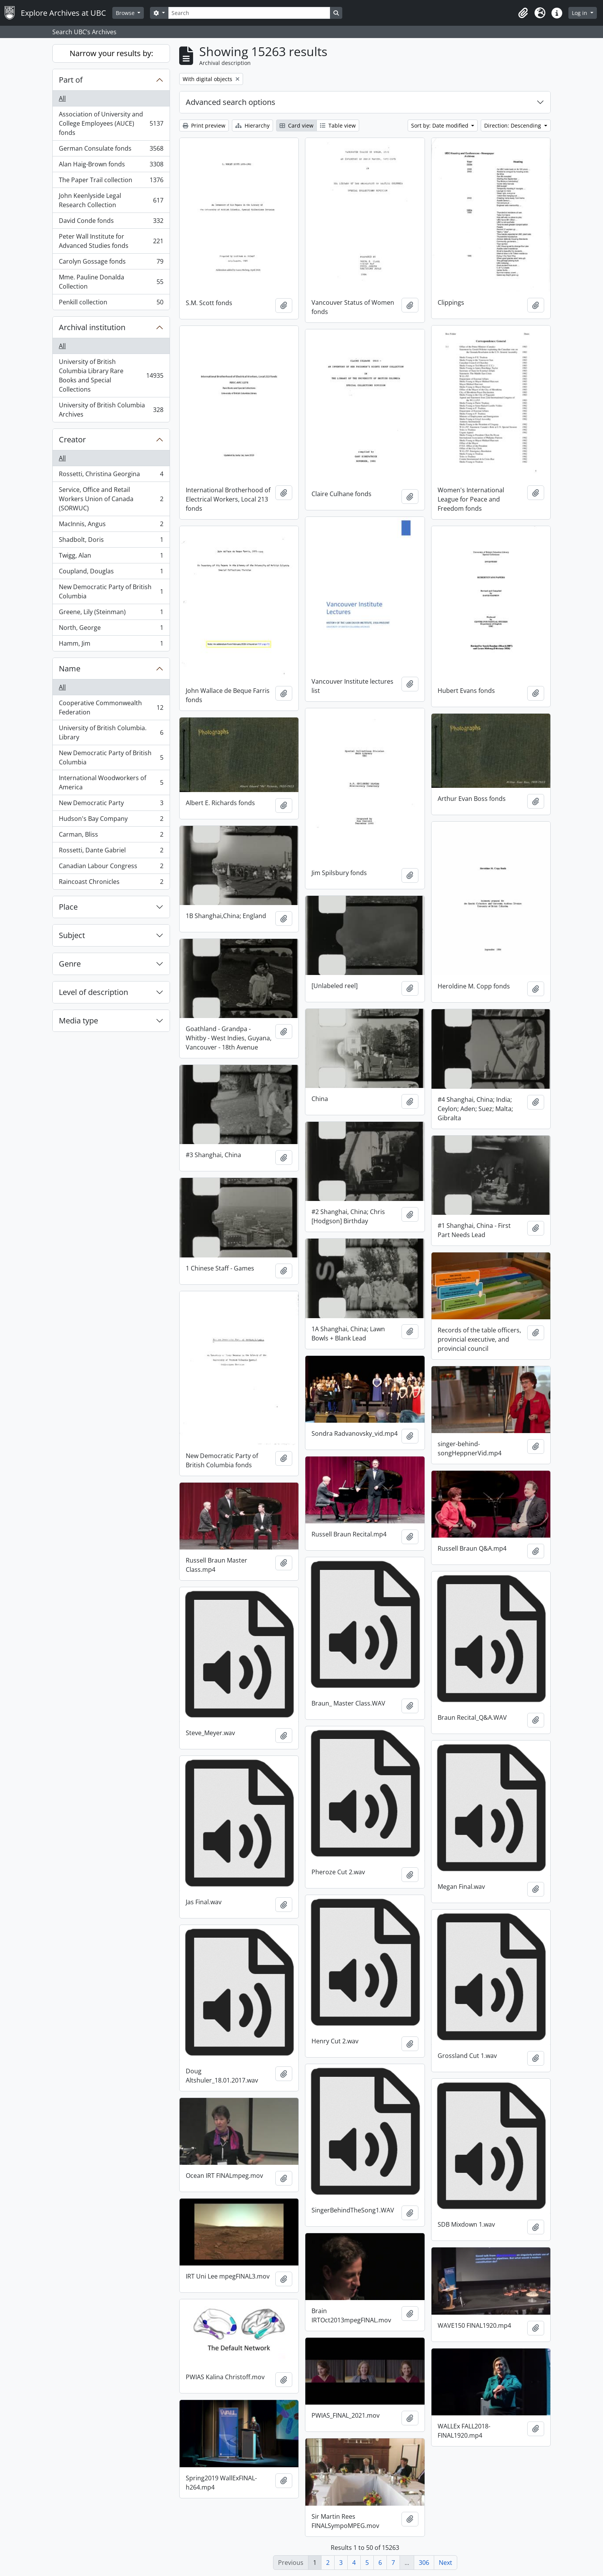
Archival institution (92, 327)
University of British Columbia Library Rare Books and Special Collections (110, 375)
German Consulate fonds (110, 150)
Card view (296, 125)
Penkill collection (110, 303)
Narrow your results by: (111, 53)
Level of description (93, 992)
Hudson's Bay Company (110, 820)
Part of (71, 80)
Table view (338, 125)
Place (68, 907)
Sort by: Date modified (440, 125)
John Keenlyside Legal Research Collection (110, 200)
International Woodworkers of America (110, 782)
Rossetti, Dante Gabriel (110, 851)
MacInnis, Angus (110, 525)
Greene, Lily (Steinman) (110, 613)
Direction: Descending (513, 125)
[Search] (249, 13)
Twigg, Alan (110, 557)
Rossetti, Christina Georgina (110, 475)
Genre (70, 963)
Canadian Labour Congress (110, 867)
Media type (78, 1020)
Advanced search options (230, 102)
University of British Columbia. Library (110, 732)
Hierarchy (252, 125)
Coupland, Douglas (110, 572)
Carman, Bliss (110, 836)
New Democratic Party (110, 804)
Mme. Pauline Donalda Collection (110, 282)
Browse (126, 13)
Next (445, 2562)
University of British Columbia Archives (110, 410)
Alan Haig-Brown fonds (110, 165)
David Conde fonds (110, 222)
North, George (110, 629)
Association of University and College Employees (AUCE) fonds (110, 123)
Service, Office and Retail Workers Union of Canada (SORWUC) (110, 498)
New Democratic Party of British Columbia (110, 591)
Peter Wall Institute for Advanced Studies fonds (110, 241)
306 (424, 2562)
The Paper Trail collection (110, 181)
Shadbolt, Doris (110, 541)
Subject (72, 935)
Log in (580, 13)
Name (69, 668)
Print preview (204, 125)
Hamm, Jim (110, 645)
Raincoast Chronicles (110, 883)
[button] (523, 13)
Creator (72, 439)
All (62, 98)
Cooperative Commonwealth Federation (110, 707)
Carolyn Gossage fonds (110, 263)
